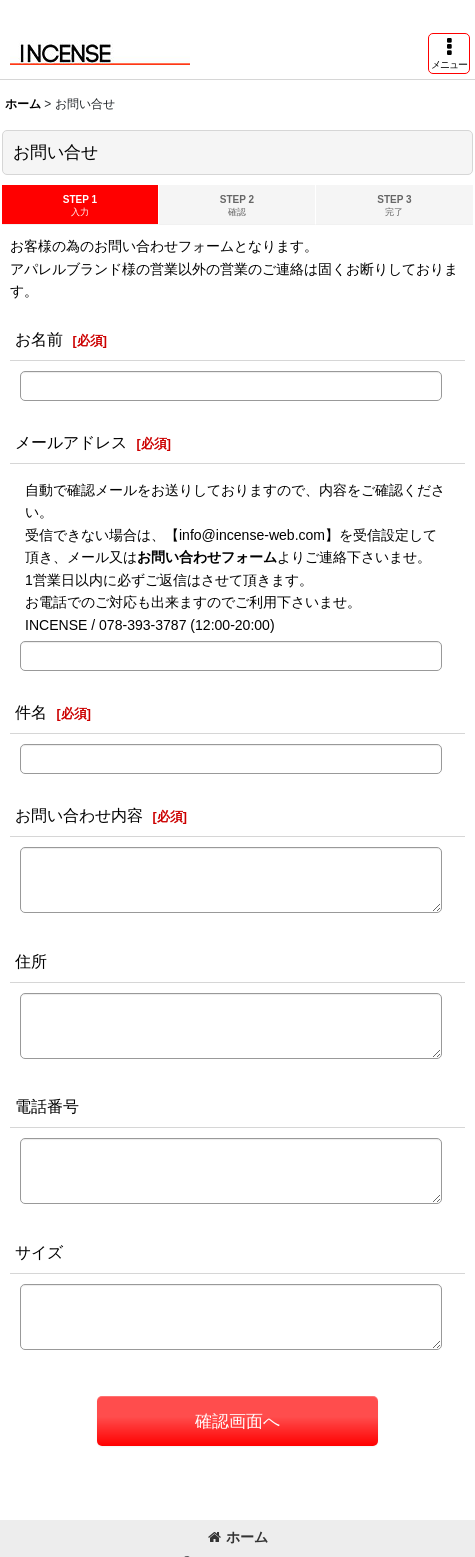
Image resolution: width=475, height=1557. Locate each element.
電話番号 (47, 1106)
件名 (31, 712)
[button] (449, 53)
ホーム (238, 1537)
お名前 (39, 339)
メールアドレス (71, 442)
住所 (31, 961)
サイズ (39, 1252)
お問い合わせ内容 (79, 815)
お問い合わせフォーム (207, 557)
